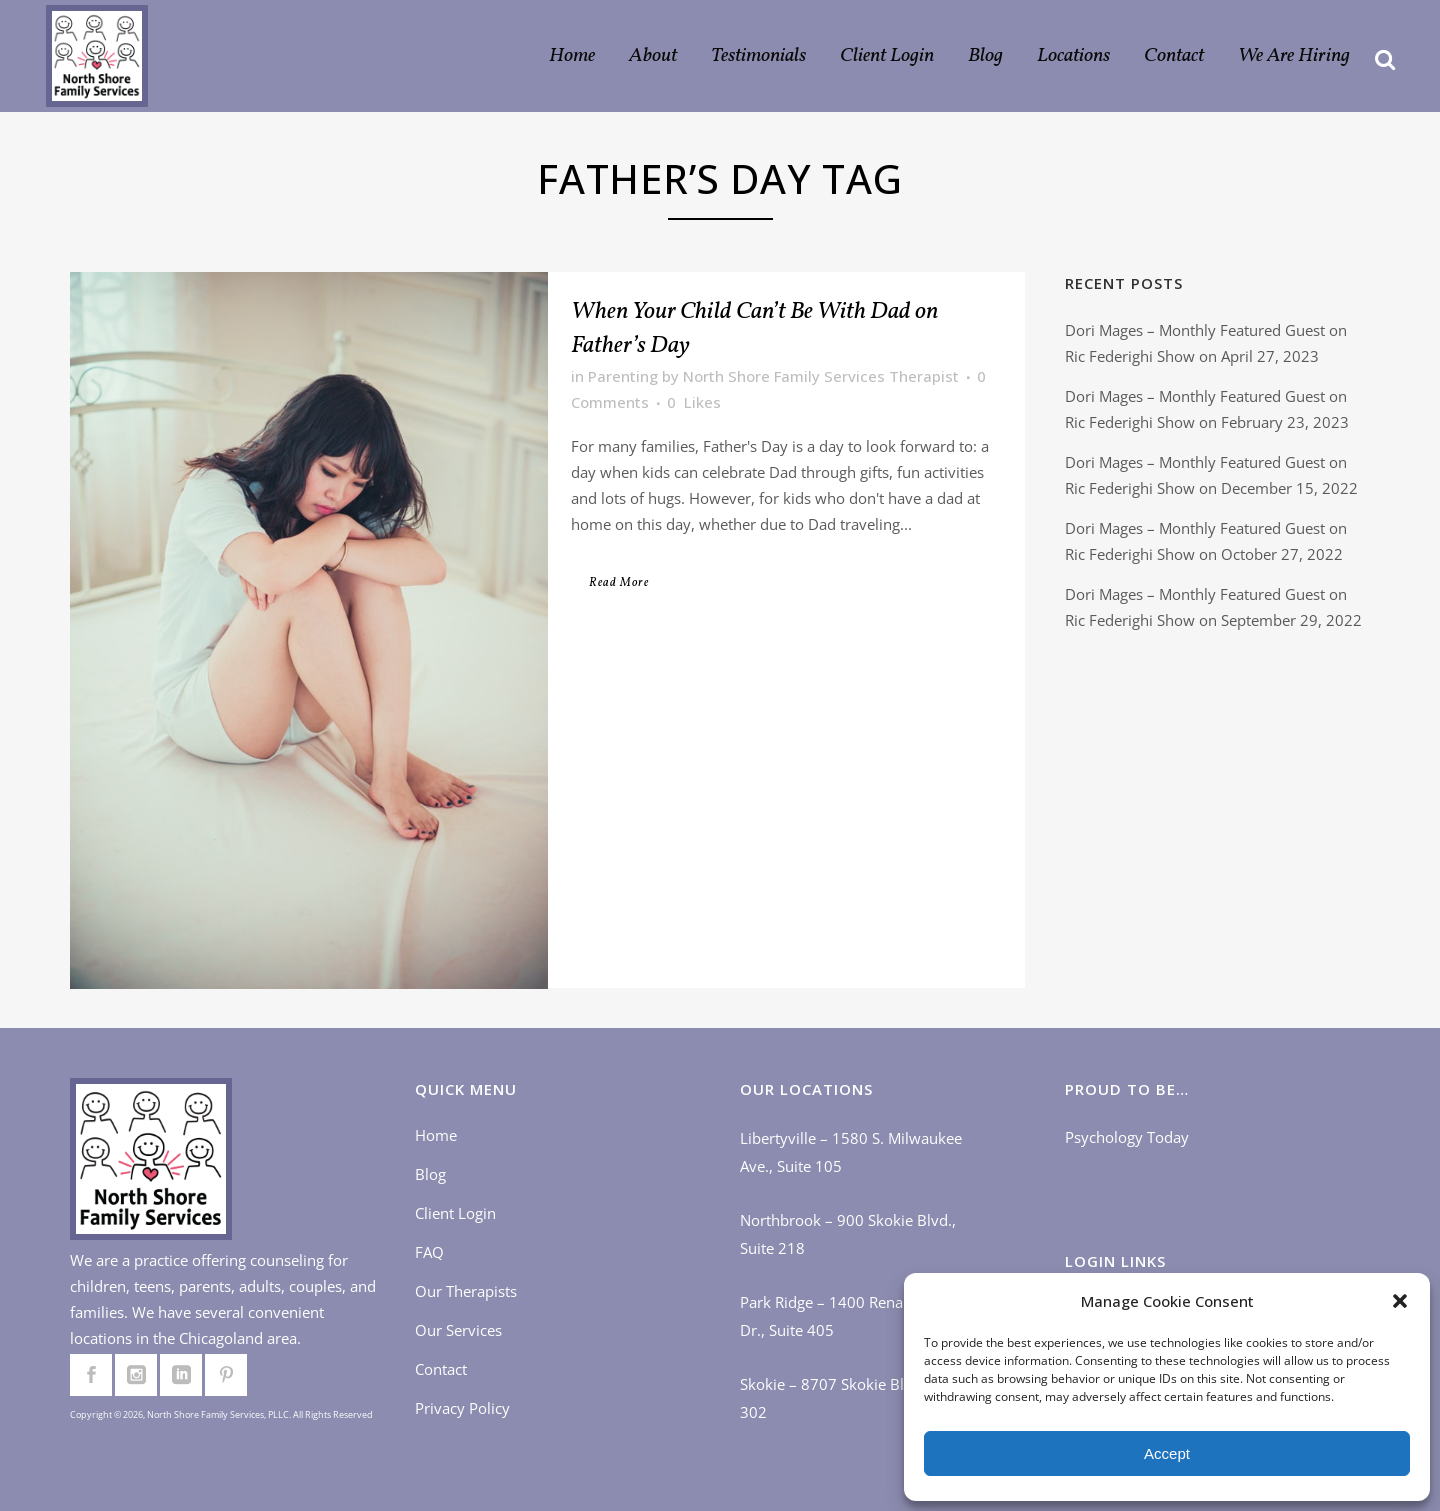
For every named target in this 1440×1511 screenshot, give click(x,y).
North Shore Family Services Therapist (821, 376)
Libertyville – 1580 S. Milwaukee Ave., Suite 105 (851, 1152)
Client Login (455, 1213)
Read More (619, 583)
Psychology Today (1127, 1137)
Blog (430, 1174)
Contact (441, 1369)
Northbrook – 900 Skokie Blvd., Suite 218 (848, 1234)
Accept (1167, 1453)
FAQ (429, 1252)
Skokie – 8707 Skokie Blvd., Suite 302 (853, 1398)
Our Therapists (466, 1291)
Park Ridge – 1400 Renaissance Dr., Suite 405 (846, 1316)
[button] (1400, 1301)
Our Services (458, 1330)
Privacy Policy (462, 1408)
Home (436, 1135)
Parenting (623, 376)
